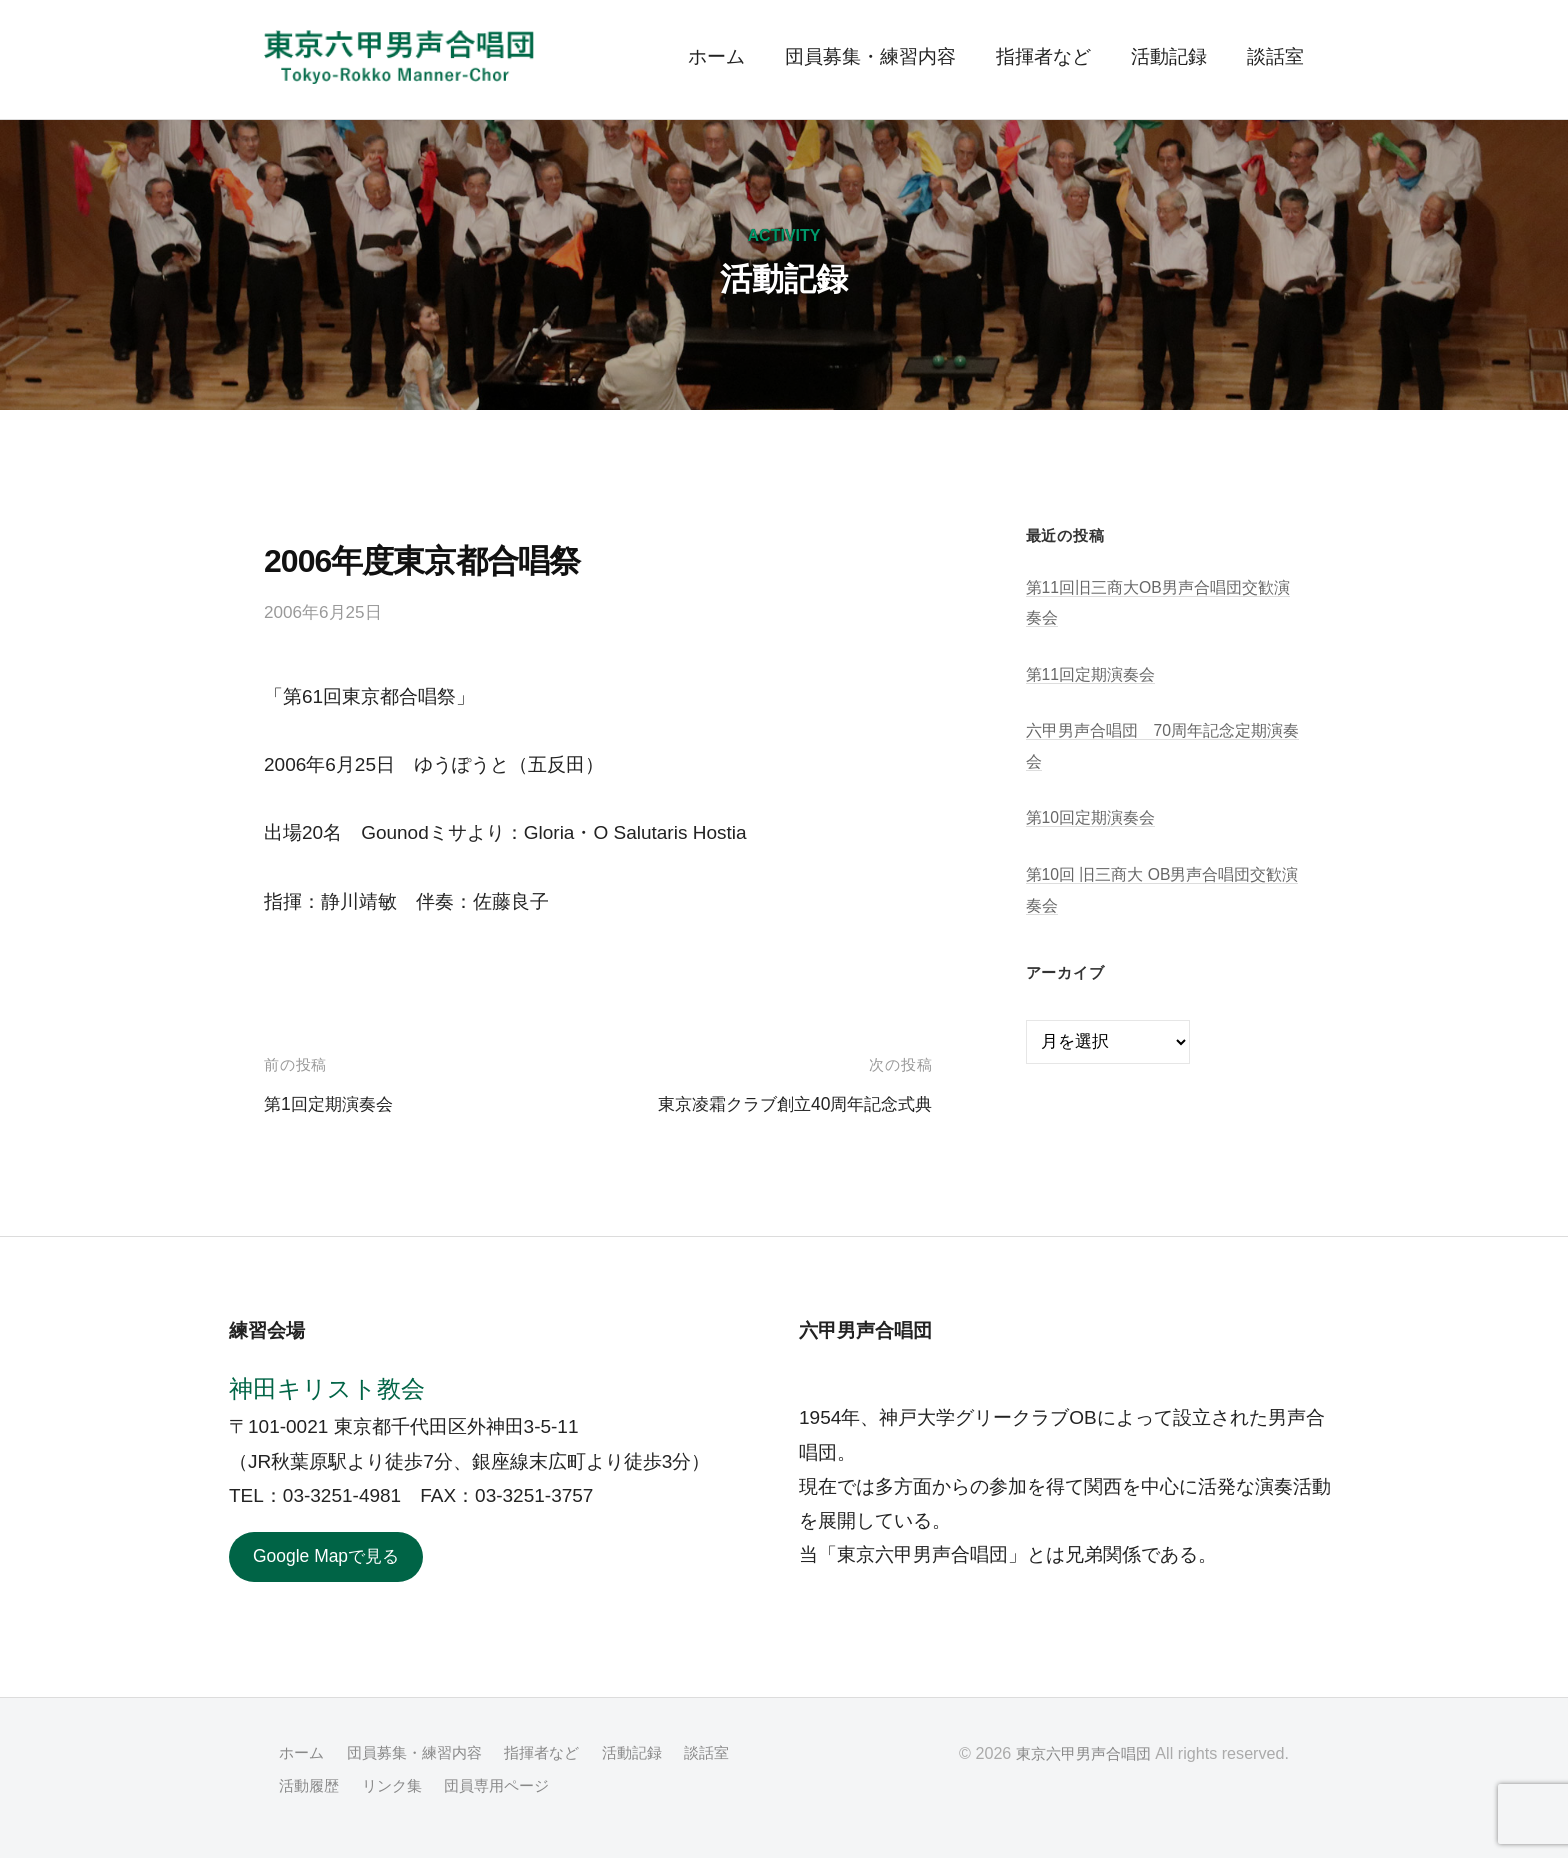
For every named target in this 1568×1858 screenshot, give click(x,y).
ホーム (716, 56)
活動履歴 (382, 1787)
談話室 (1275, 56)
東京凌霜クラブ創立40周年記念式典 (779, 1103)
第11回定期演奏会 (1095, 674)
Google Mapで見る (333, 1557)
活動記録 (1169, 56)
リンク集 (468, 1787)
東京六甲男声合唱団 (1079, 1756)
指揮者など (1043, 56)
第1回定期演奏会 (336, 1103)
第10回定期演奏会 (1095, 817)
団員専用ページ (579, 1787)
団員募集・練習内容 (870, 56)
